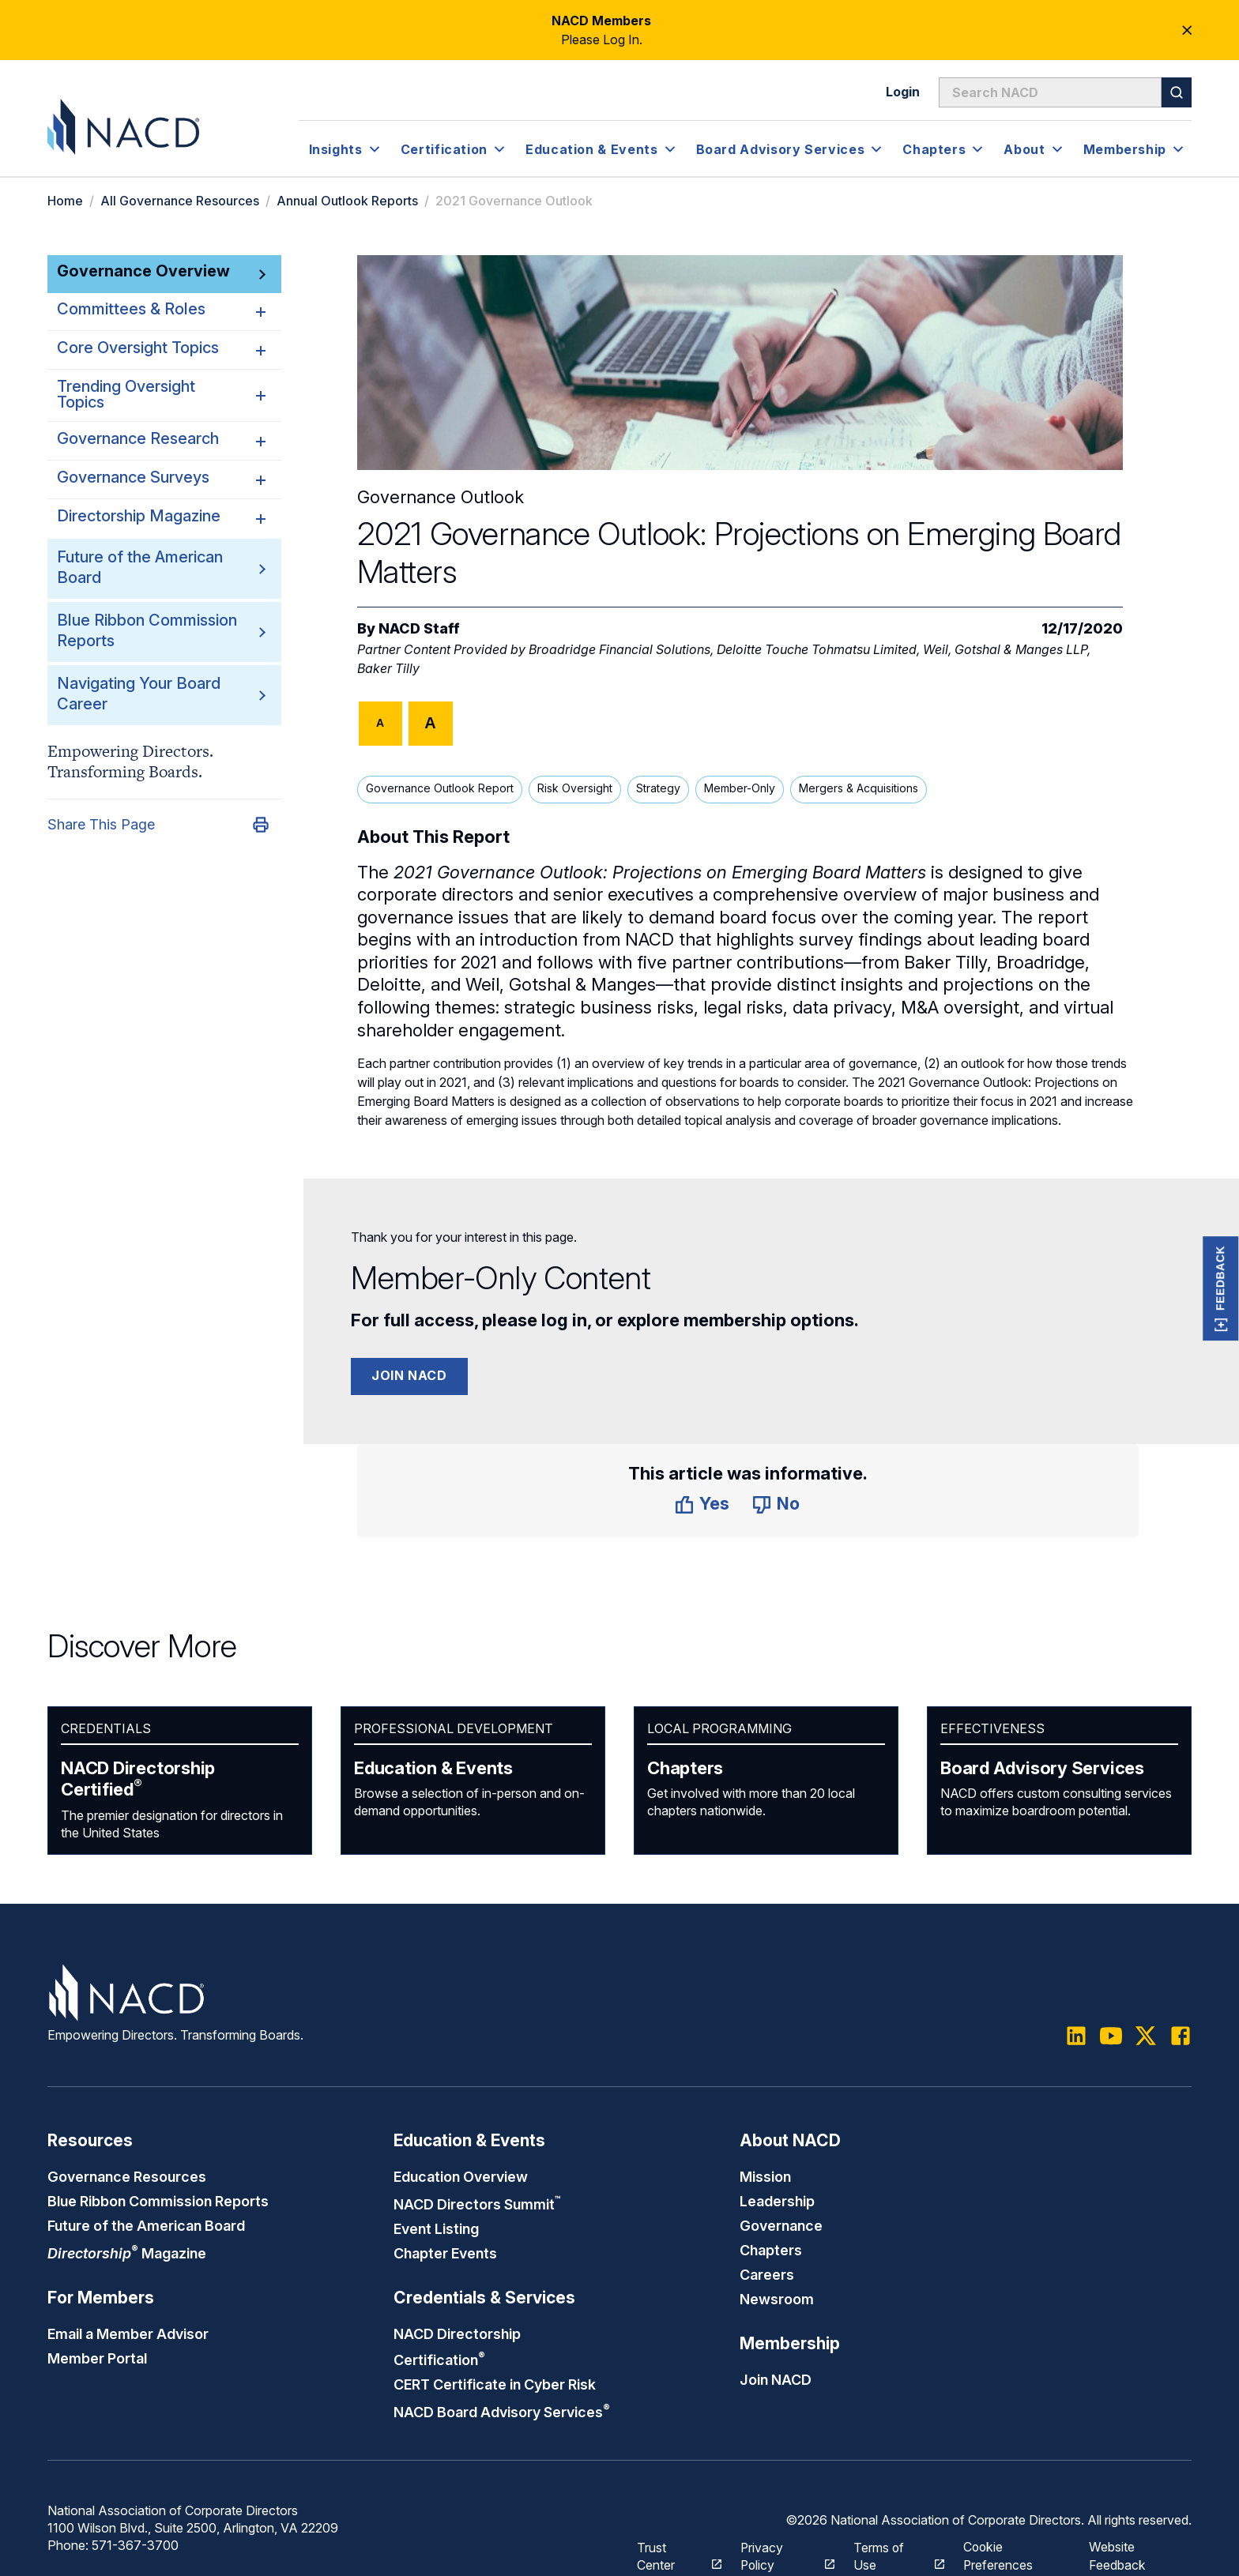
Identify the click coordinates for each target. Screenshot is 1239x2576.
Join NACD (409, 1375)
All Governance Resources (179, 201)
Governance (781, 2223)
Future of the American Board (146, 2223)
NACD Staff (419, 628)
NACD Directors (478, 2203)
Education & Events (433, 1768)
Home (65, 201)
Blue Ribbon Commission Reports (158, 2200)
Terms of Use (891, 2547)
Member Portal (97, 2354)
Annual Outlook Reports (347, 201)
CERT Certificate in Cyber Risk (495, 2379)
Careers (767, 2271)
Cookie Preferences (999, 2547)
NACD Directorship (138, 1779)
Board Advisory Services (1042, 1768)
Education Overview (461, 2176)
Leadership (777, 2200)
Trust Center (670, 2547)
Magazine (126, 2250)
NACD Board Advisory (502, 2406)
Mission (765, 2176)
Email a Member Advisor (128, 2330)
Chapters (685, 1768)
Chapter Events (445, 2250)
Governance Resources (126, 2176)
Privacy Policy (779, 2547)
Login (903, 92)
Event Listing (436, 2227)
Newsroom (777, 2294)
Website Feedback (1118, 2547)
